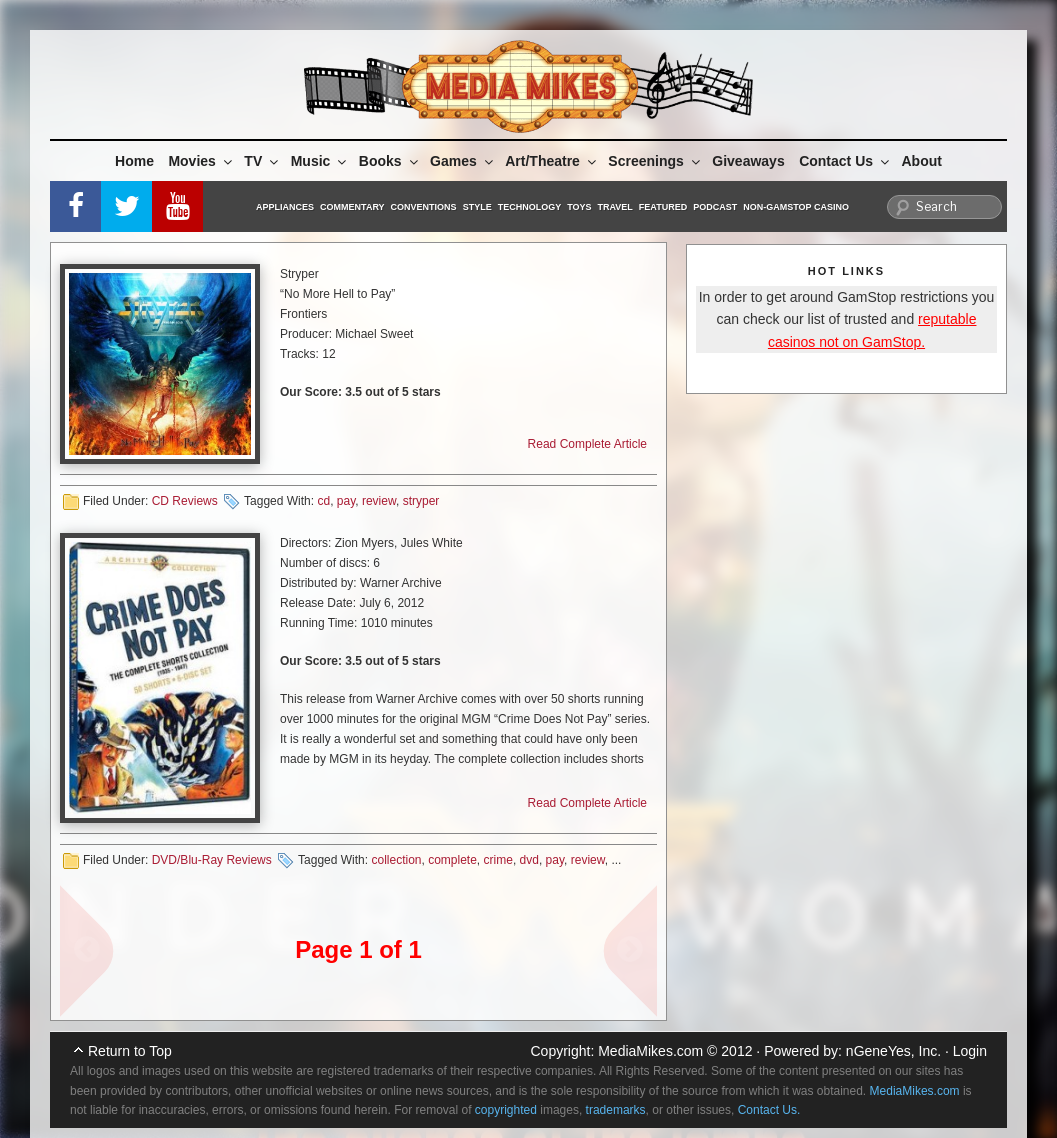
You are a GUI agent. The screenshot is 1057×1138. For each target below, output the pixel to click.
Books (390, 161)
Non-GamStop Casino (796, 207)
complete (452, 860)
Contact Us (845, 161)
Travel (615, 207)
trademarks (616, 1110)
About (922, 161)
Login (970, 1051)
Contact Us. (769, 1110)
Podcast (715, 207)
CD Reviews (185, 501)
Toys (579, 207)
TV (262, 161)
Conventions (424, 207)
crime (498, 860)
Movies (201, 161)
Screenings (655, 161)
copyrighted (506, 1110)
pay (346, 501)
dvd (529, 860)
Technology (530, 207)
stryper (421, 501)
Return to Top (130, 1051)
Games (463, 161)
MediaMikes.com (650, 1051)
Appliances (285, 207)
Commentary (352, 207)
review (379, 501)
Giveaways (748, 161)
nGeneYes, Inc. (893, 1051)
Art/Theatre (552, 161)
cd (323, 501)
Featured (663, 207)
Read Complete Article (587, 444)
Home (134, 161)
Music (320, 161)
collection (396, 860)
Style (477, 207)
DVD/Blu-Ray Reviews (212, 860)
